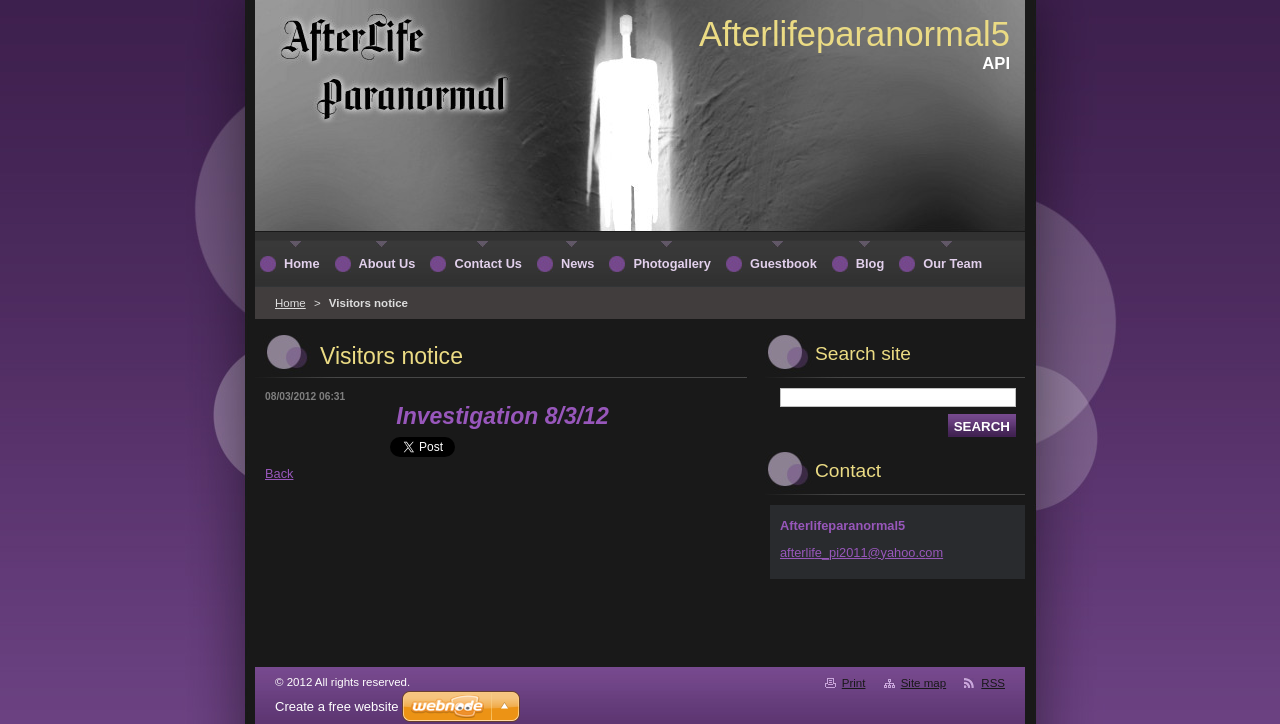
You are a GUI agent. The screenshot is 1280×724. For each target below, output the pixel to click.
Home (290, 303)
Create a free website (337, 706)
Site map (923, 683)
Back (279, 473)
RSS (993, 683)
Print (854, 683)
